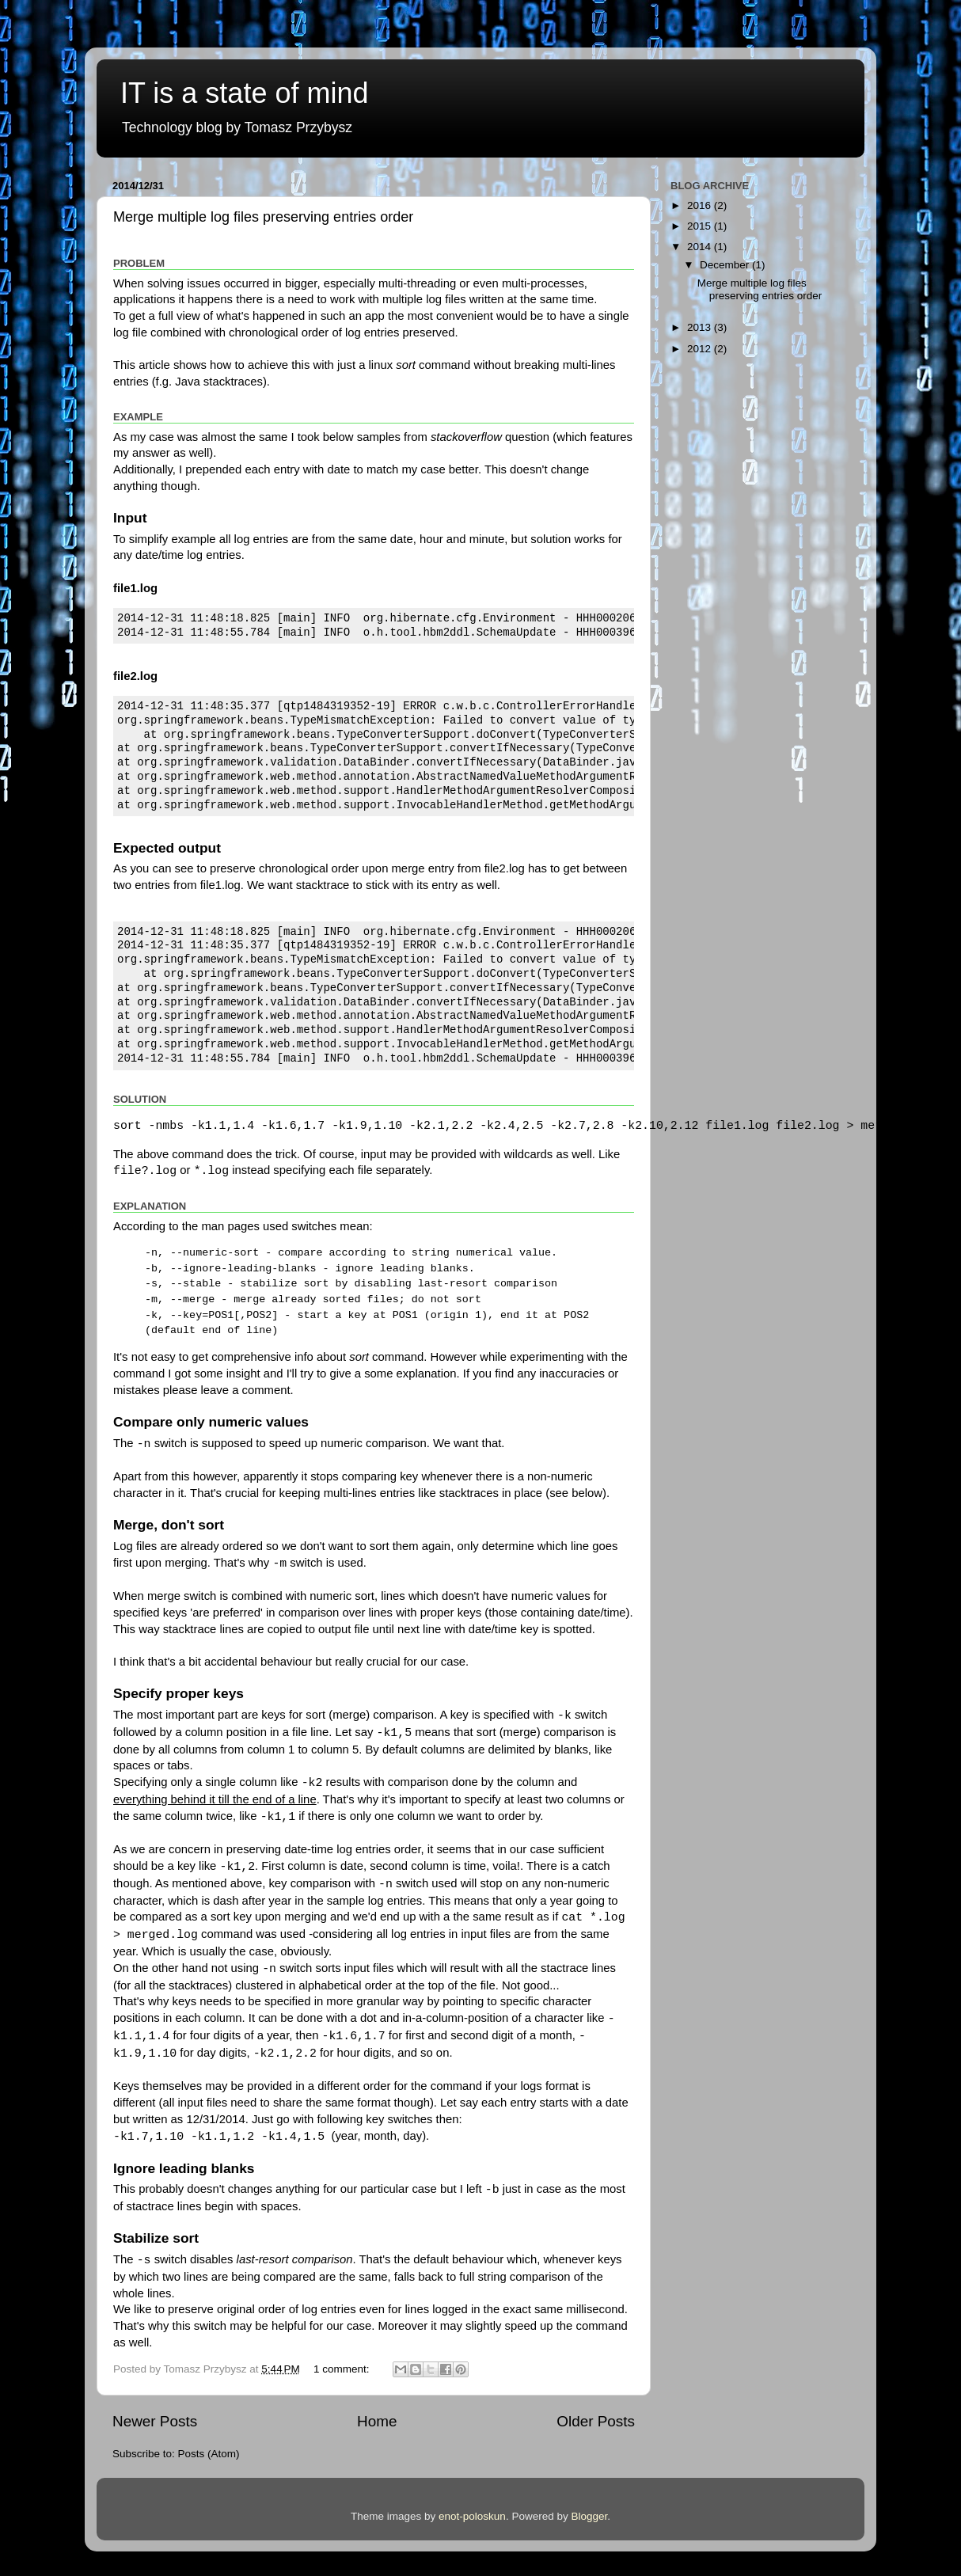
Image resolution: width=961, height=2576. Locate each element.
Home (377, 2421)
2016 (700, 205)
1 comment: (342, 2369)
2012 (700, 349)
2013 (700, 327)
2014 (700, 247)
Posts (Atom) (209, 2454)
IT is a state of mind (244, 93)
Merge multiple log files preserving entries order (263, 217)
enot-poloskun (472, 2516)
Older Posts (595, 2421)
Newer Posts (154, 2421)
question (527, 437)
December (726, 265)
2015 (700, 226)
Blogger (589, 2516)
